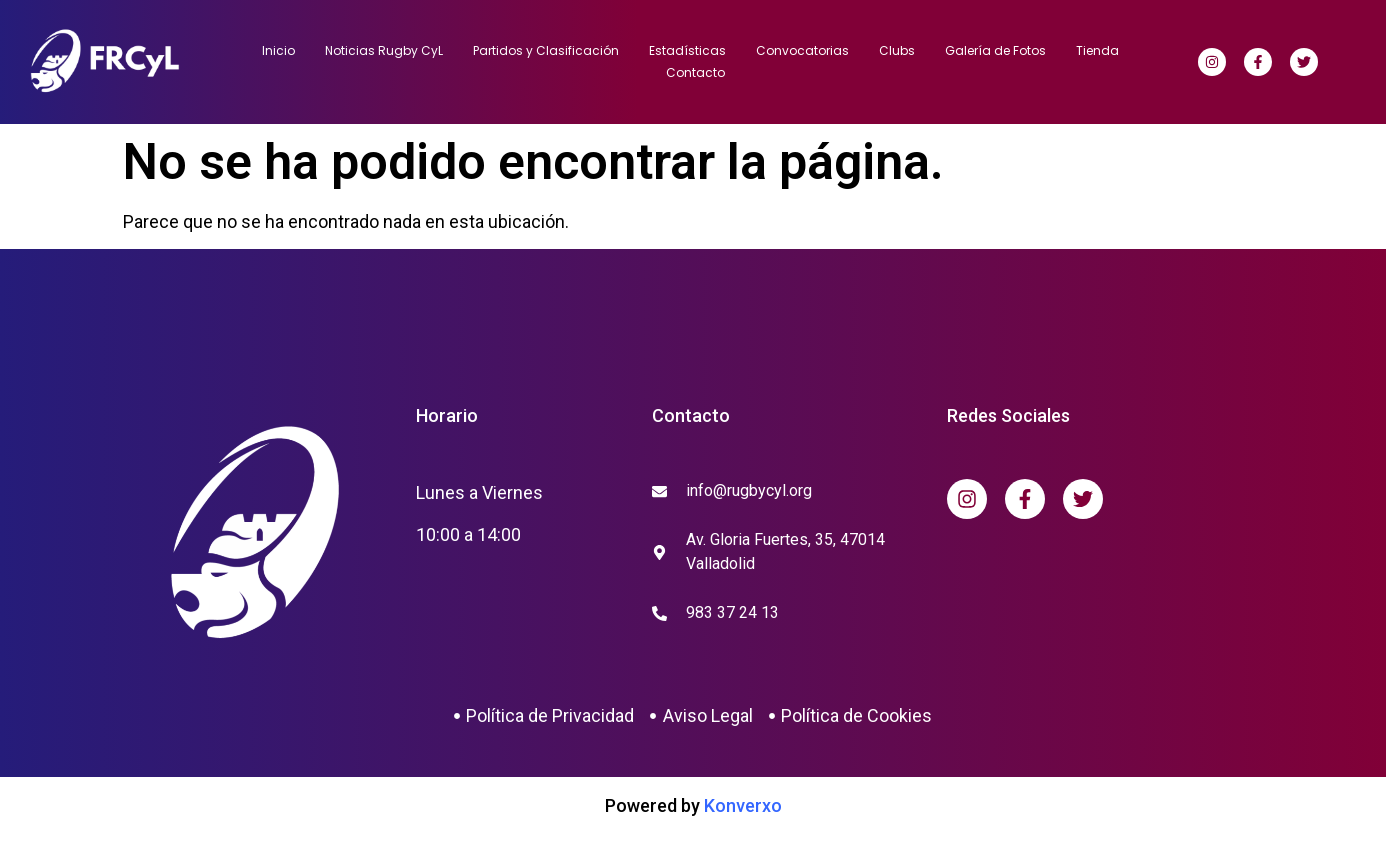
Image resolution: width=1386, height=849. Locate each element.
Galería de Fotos (995, 50)
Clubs (897, 50)
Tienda (1097, 50)
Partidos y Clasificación (546, 50)
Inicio (278, 50)
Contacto (695, 72)
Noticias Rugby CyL (384, 50)
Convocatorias (802, 50)
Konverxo (743, 805)
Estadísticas (687, 50)
